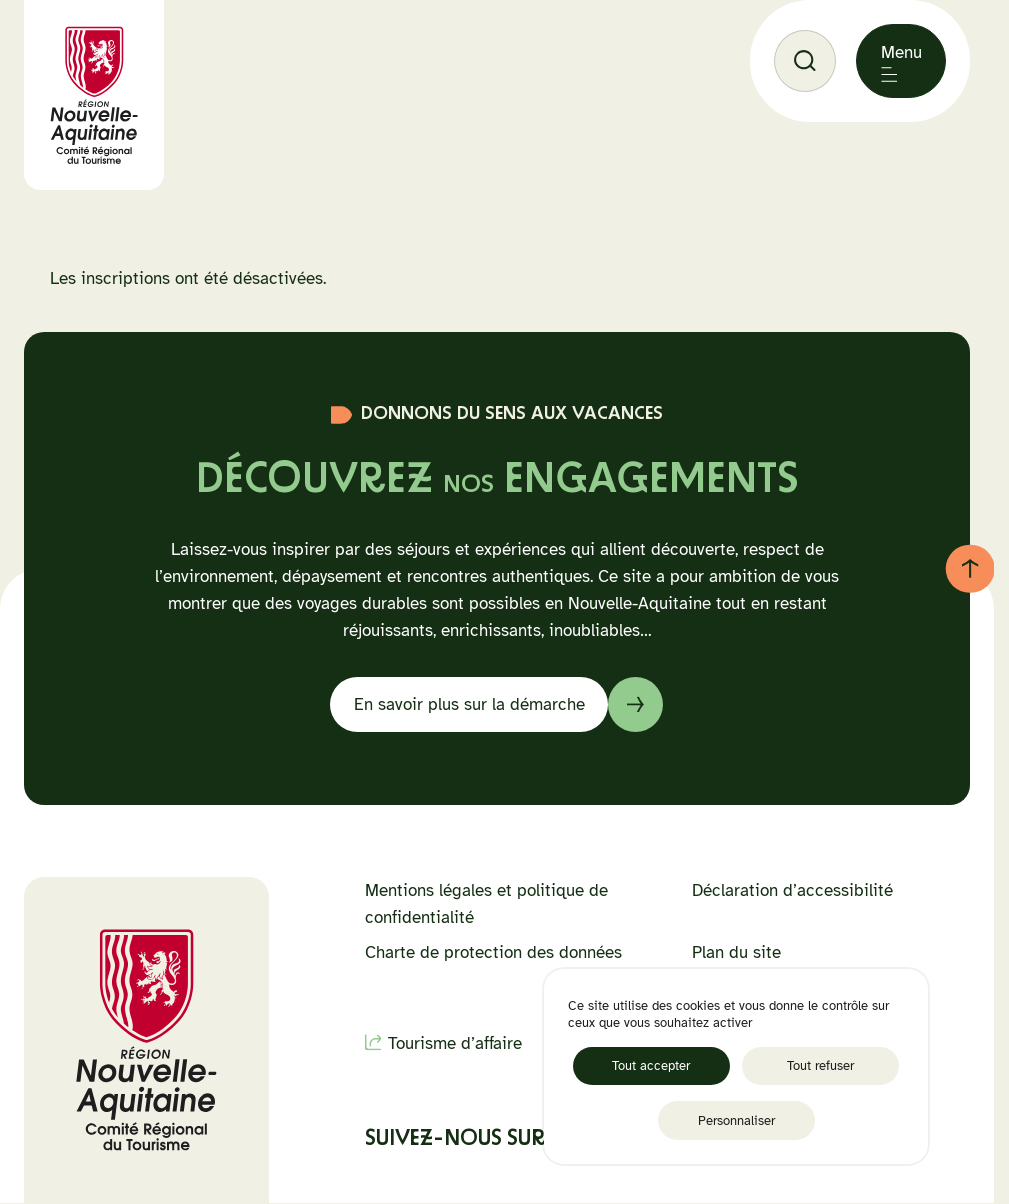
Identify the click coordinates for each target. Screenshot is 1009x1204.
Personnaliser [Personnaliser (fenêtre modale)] (736, 1120)
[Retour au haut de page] (970, 568)
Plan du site (736, 952)
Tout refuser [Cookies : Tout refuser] (820, 1065)
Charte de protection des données (493, 952)
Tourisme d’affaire (455, 1043)
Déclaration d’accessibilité (792, 890)
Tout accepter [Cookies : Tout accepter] (651, 1065)
